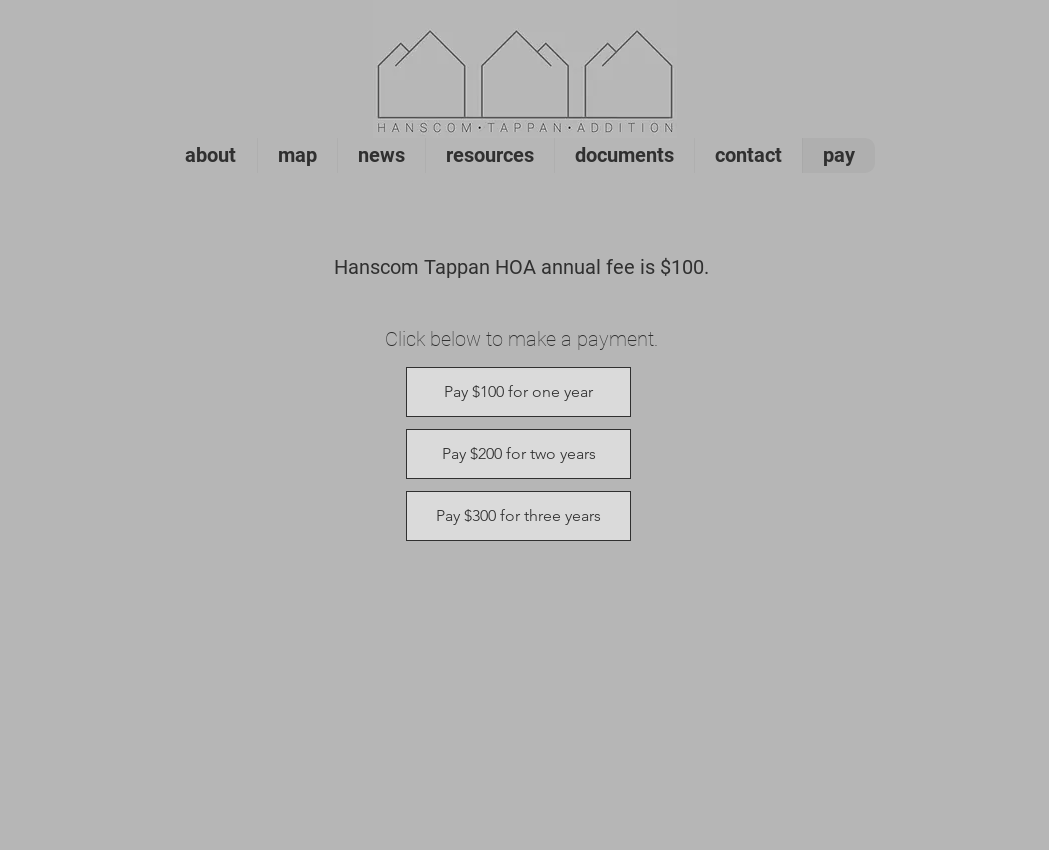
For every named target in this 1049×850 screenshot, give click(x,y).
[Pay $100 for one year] (518, 392)
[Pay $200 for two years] (518, 454)
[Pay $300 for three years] (518, 516)
